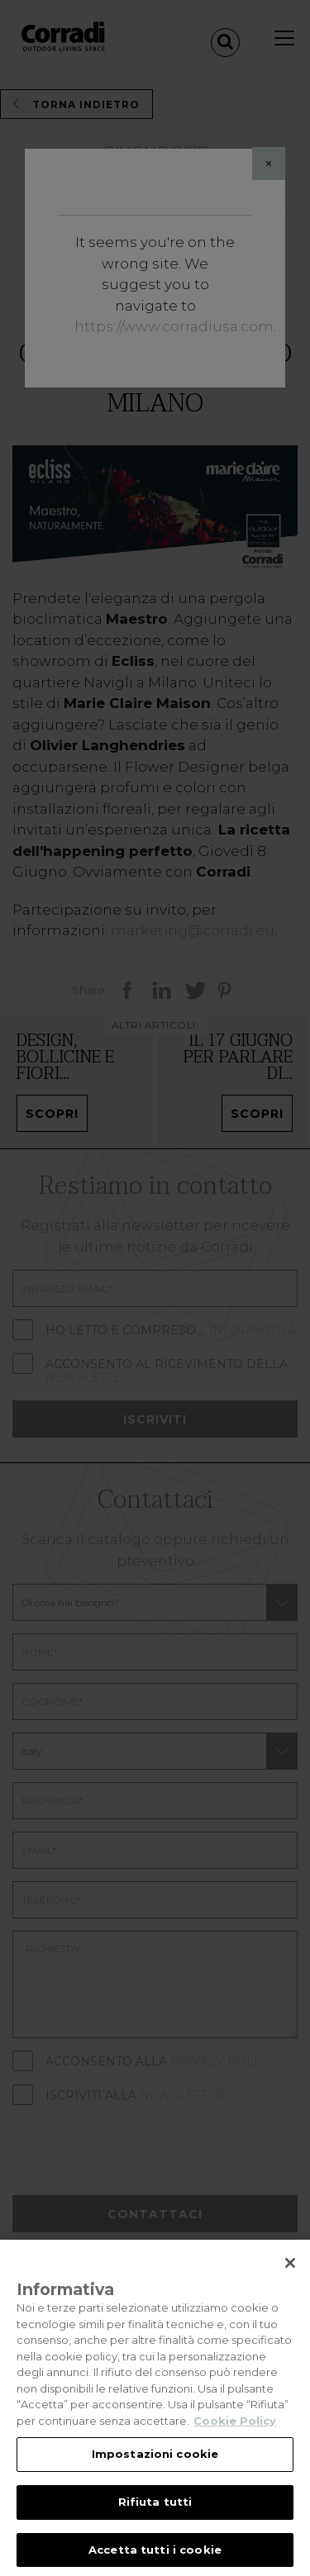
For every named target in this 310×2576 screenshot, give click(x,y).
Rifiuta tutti (155, 2512)
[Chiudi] (290, 2273)
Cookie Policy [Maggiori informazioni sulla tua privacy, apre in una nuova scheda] (234, 2431)
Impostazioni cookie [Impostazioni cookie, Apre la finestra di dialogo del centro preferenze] (155, 2464)
